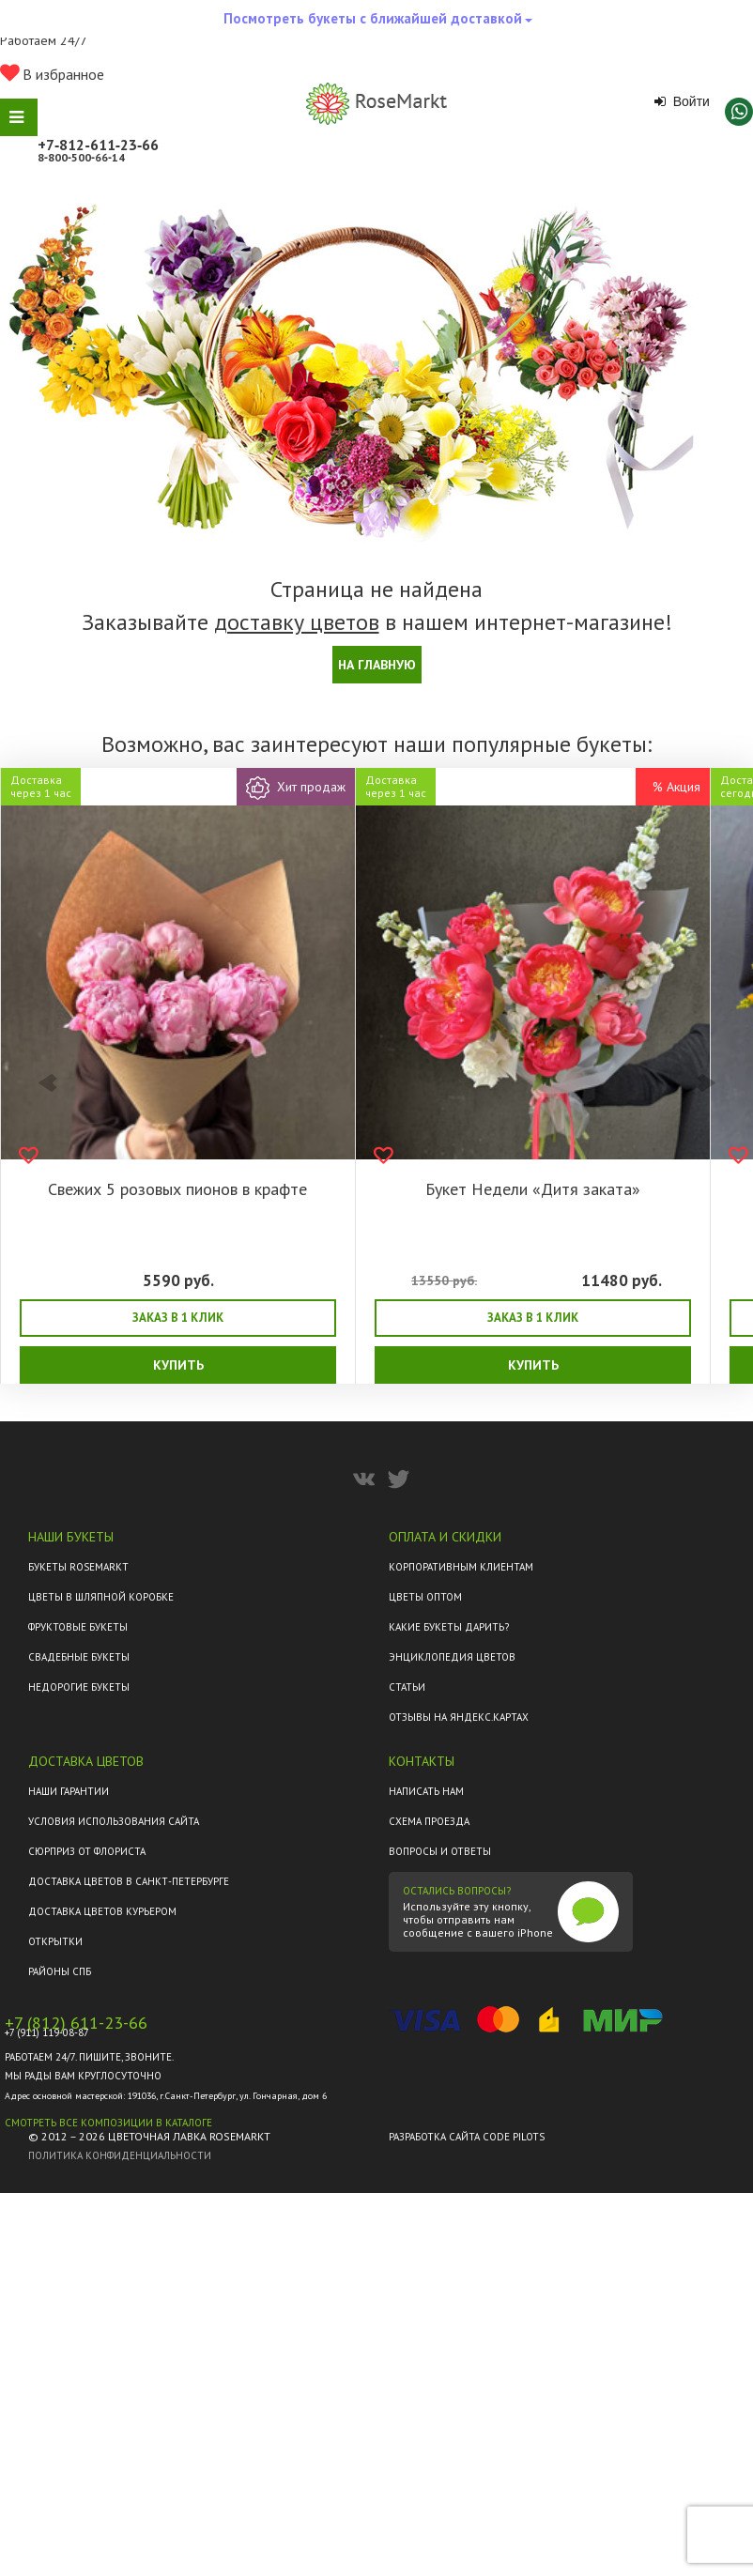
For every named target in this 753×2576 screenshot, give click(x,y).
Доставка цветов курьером (102, 1911)
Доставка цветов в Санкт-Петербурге (128, 1881)
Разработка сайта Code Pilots (467, 2136)
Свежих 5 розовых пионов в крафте (177, 1189)
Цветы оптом (425, 1596)
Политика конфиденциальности (119, 2155)
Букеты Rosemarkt (78, 1566)
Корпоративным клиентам (461, 1566)
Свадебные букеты (79, 1657)
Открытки (55, 1941)
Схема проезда (429, 1821)
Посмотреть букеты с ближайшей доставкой (377, 23)
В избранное (52, 74)
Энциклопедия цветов (452, 1657)
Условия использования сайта (113, 1821)
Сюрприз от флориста (87, 1851)
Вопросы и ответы (440, 1851)
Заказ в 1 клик (177, 1318)
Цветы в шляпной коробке (101, 1596)
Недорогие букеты (79, 1687)
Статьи (407, 1687)
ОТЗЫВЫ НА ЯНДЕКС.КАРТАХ (459, 1717)
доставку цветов (296, 621)
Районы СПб (59, 1971)
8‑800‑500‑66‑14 (81, 157)
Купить (178, 1365)
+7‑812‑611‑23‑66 (98, 144)
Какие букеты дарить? (449, 1626)
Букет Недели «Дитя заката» (532, 1189)
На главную (377, 664)
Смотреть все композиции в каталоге (108, 2122)
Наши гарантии (68, 1791)
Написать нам (426, 1791)
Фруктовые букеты (78, 1626)
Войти (682, 101)
